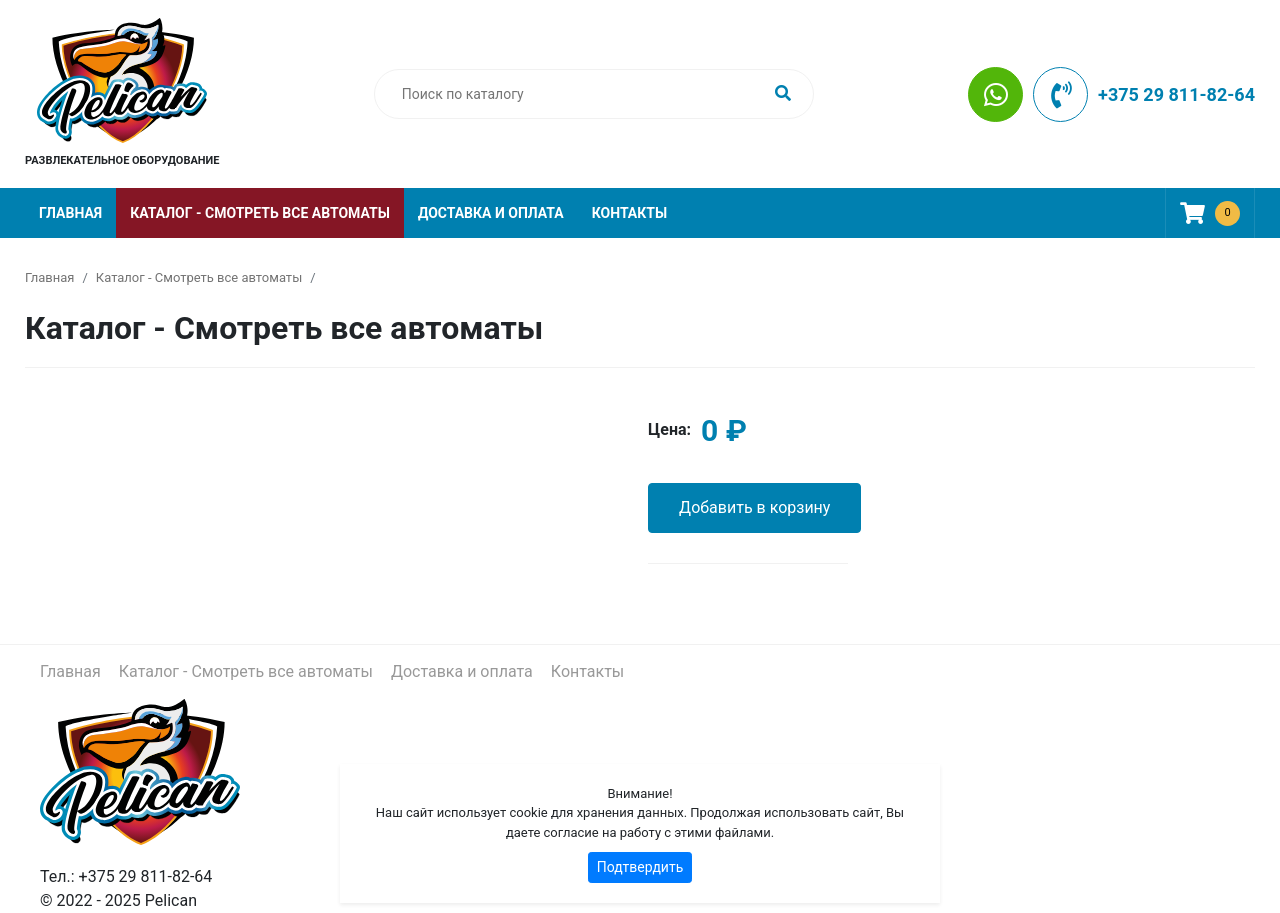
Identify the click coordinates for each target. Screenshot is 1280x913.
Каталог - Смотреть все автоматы (260, 213)
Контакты (629, 213)
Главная (70, 213)
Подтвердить (640, 867)
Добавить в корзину (754, 507)
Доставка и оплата (491, 213)
